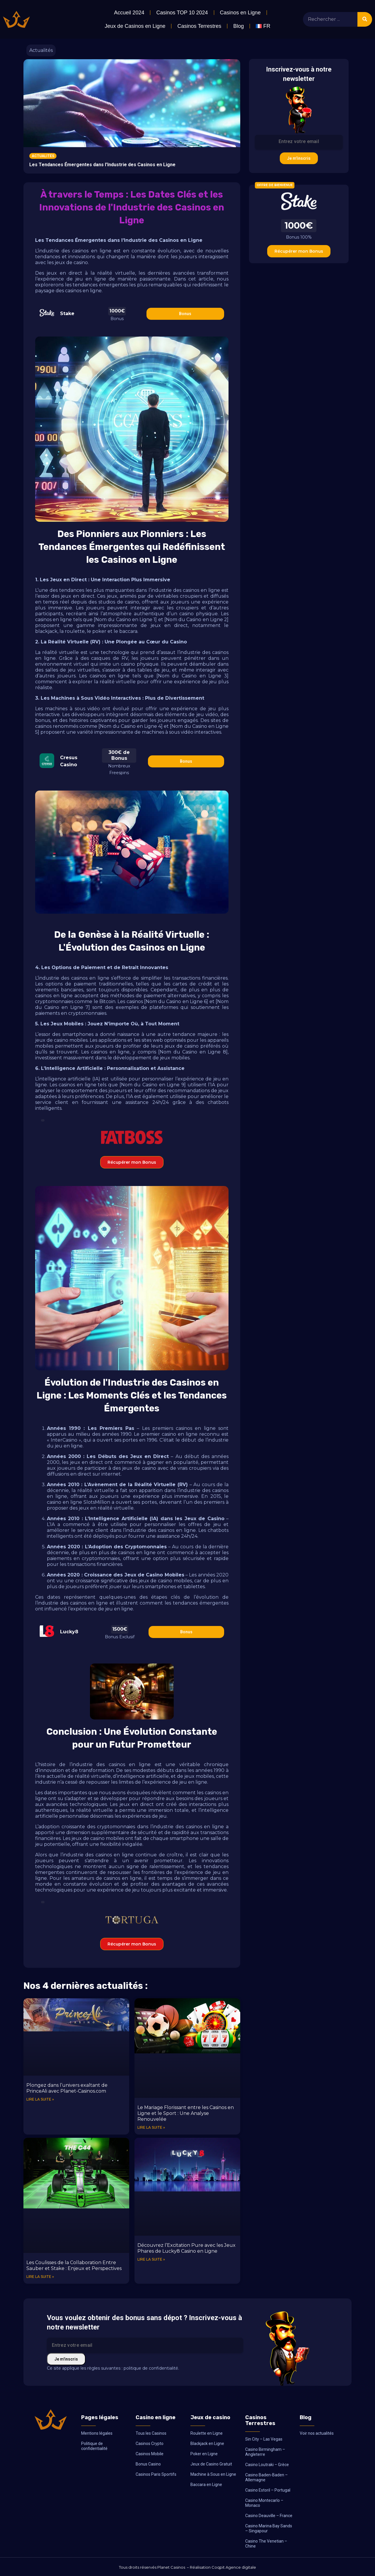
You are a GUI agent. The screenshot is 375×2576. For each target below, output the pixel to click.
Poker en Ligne (204, 2453)
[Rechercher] (364, 19)
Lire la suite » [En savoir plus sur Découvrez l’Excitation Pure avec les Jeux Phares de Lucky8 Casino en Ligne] (151, 2259)
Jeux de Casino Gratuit (211, 2464)
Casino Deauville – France (268, 2515)
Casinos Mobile (149, 2453)
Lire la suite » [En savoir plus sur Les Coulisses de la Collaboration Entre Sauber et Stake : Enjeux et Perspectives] (40, 2276)
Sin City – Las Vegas (263, 2439)
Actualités (41, 50)
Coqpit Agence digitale (234, 2567)
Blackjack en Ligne (207, 2443)
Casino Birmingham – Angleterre (265, 2452)
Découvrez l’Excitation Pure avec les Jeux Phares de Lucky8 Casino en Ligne (186, 2248)
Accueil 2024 (129, 13)
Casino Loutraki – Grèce (267, 2464)
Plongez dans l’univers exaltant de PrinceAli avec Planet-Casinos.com (67, 2088)
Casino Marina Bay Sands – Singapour (268, 2528)
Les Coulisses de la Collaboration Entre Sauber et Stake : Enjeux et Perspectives (74, 2265)
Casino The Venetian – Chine (266, 2543)
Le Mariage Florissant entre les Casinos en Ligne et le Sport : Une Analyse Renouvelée (185, 2113)
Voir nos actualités (317, 2433)
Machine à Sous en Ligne (213, 2474)
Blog (238, 26)
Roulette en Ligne (206, 2433)
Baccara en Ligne (206, 2484)
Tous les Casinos (151, 2433)
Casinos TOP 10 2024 (182, 13)
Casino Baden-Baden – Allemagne (266, 2477)
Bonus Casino (148, 2464)
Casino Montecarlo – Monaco (264, 2503)
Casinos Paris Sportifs (156, 2474)
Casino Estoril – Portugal (267, 2490)
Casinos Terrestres (199, 26)
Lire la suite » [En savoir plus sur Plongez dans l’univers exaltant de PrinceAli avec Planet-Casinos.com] (40, 2099)
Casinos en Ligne (240, 13)
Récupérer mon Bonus (132, 1162)
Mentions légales (96, 2433)
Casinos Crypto (149, 2443)
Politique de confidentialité (94, 2446)
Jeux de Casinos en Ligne (135, 26)
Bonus (185, 313)
